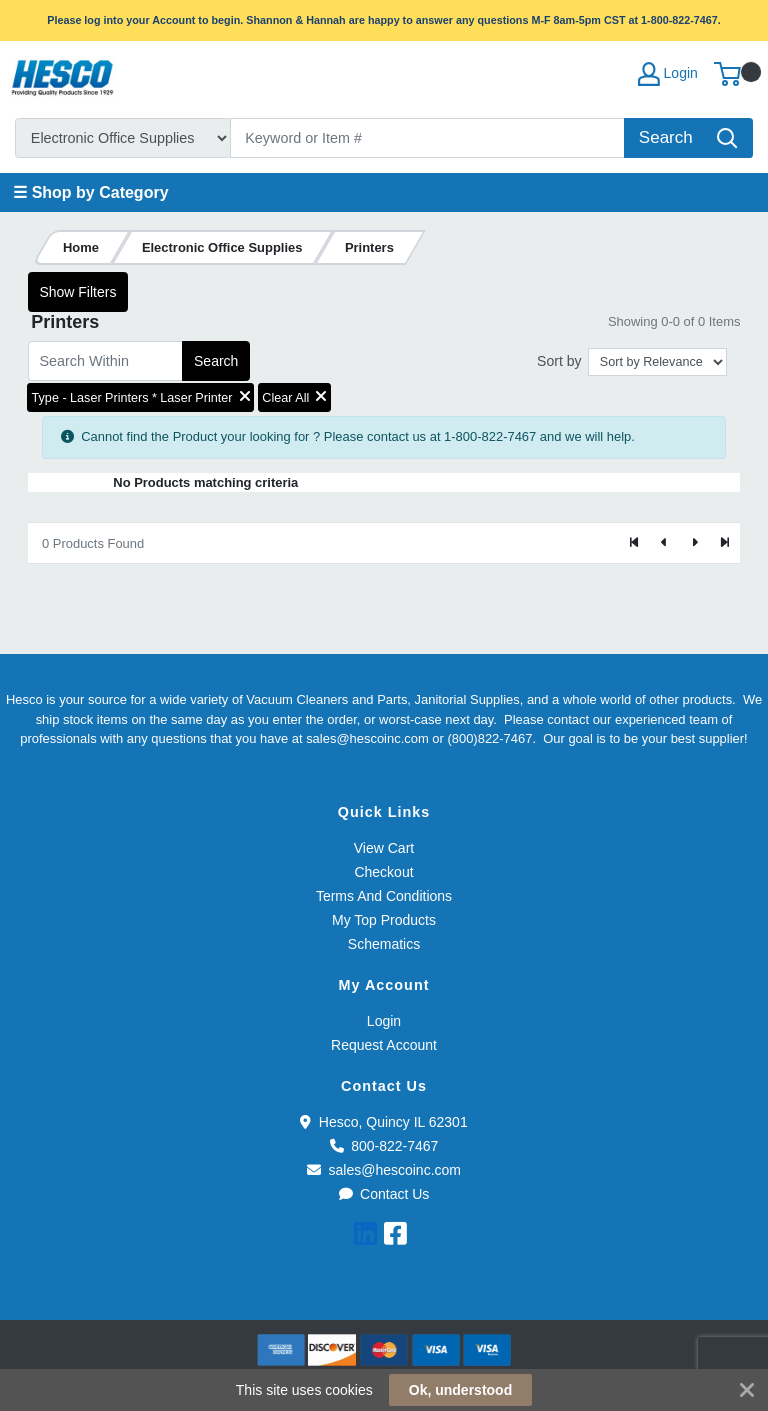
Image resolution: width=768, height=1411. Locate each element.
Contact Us (384, 1194)
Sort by (559, 361)
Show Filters (77, 292)
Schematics (384, 944)
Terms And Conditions (384, 896)
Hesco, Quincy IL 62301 (383, 1122)
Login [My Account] (668, 74)
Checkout (383, 872)
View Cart (384, 848)
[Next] (694, 543)
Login (384, 1021)
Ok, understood (460, 1390)
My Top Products (384, 920)
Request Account (384, 1045)
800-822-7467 (384, 1146)
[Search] (428, 138)
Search (216, 361)
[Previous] (665, 543)
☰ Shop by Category (90, 192)
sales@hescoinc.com (384, 1170)
